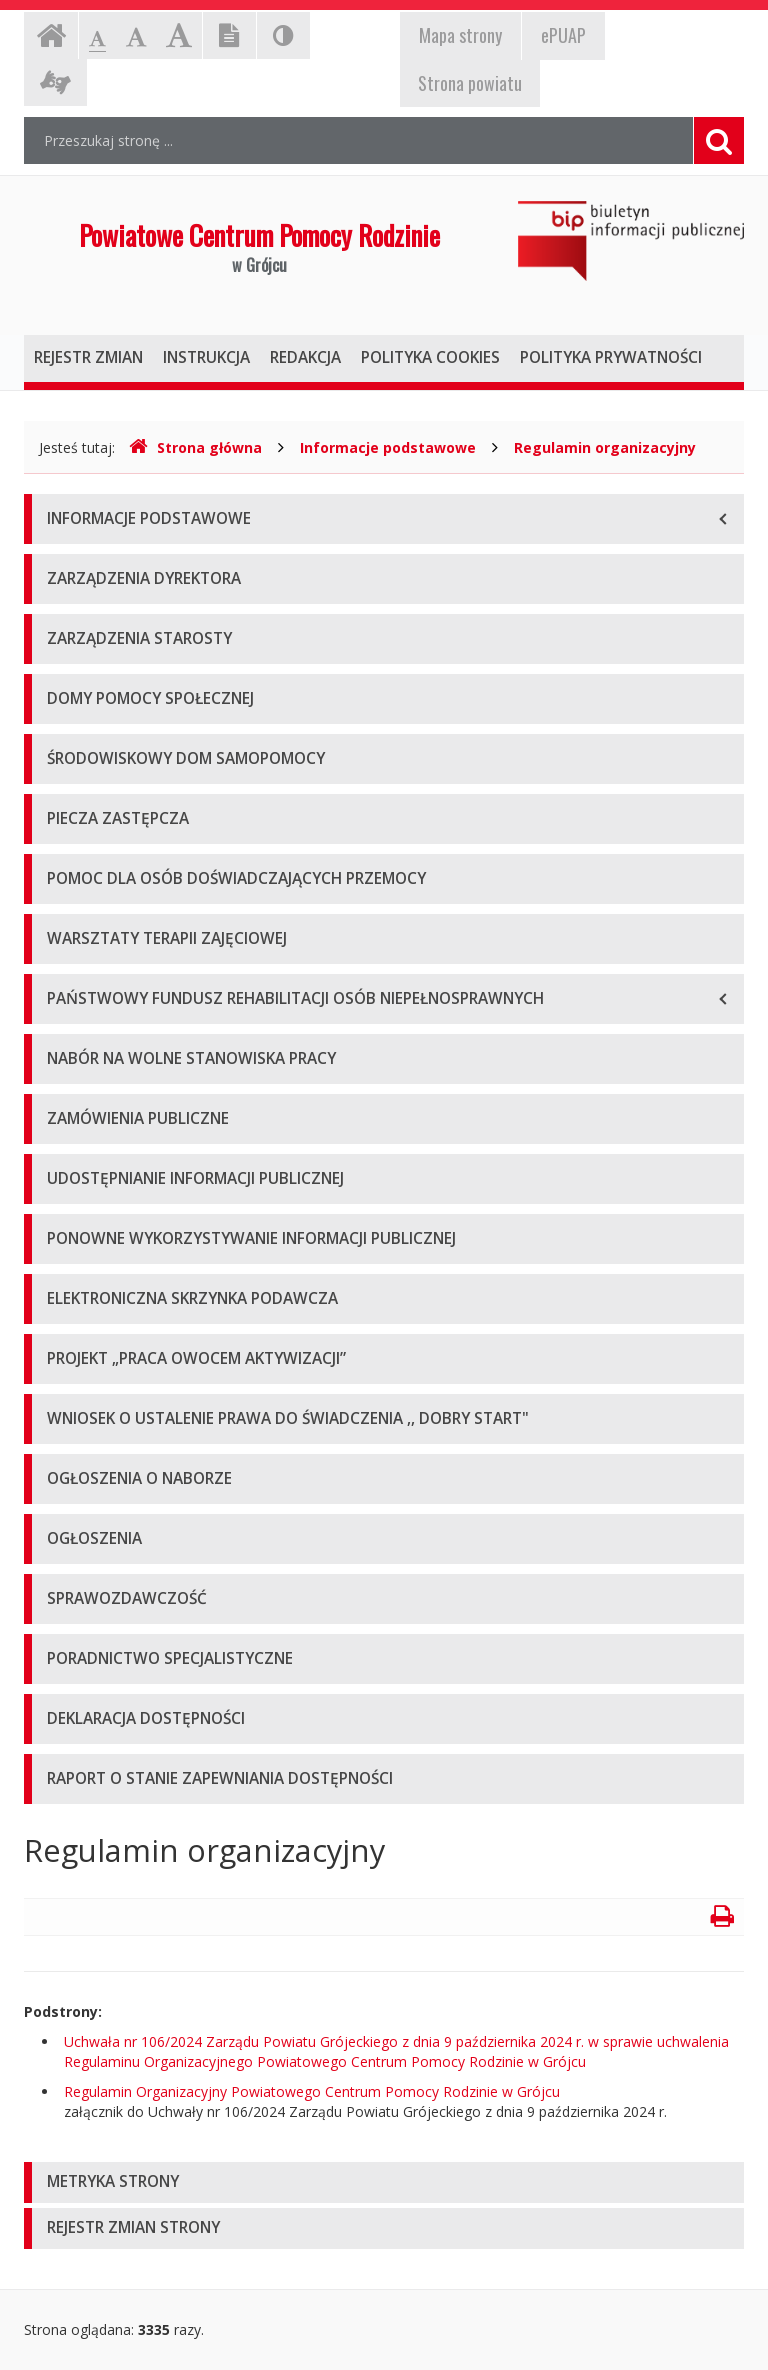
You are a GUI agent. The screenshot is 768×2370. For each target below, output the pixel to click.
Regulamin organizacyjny (605, 447)
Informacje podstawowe (388, 447)
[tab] (384, 2182)
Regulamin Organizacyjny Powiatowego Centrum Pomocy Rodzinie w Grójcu (312, 2091)
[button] (384, 2182)
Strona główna (195, 447)
